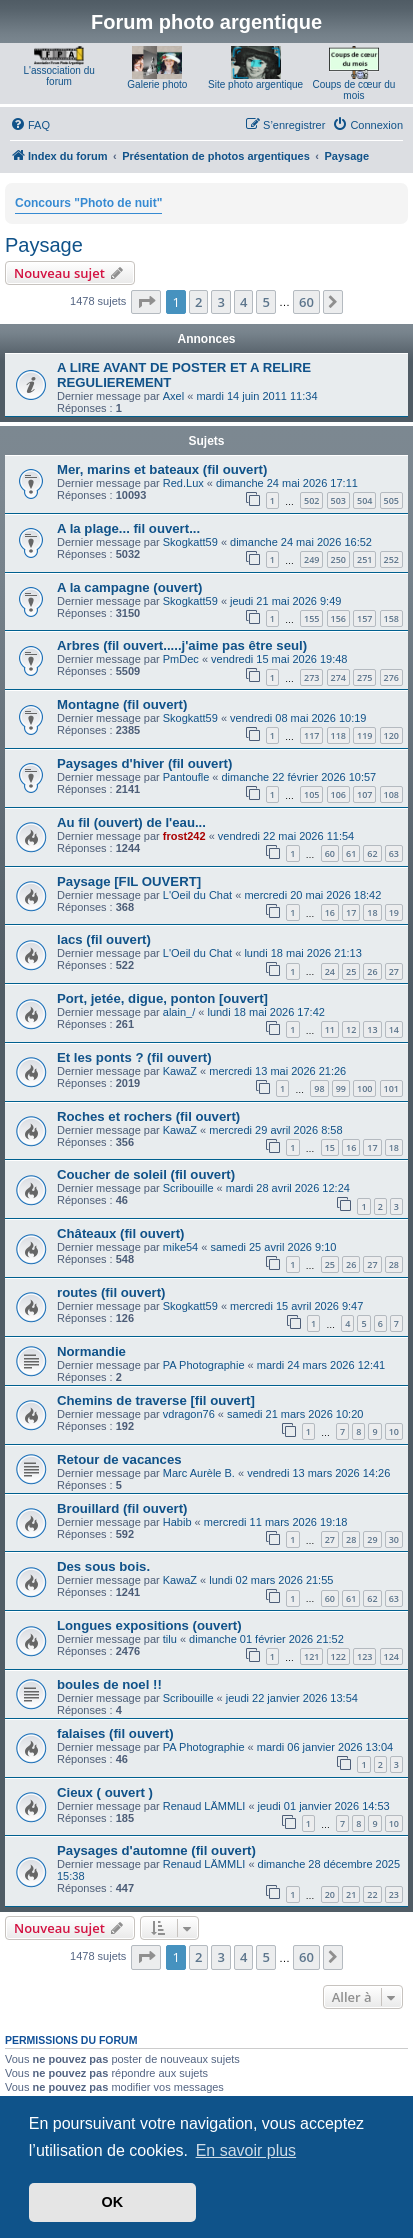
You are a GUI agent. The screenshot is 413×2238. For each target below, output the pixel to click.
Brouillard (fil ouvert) (122, 1508)
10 (394, 1431)
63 (394, 853)
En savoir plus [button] (246, 2150)
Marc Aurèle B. (199, 1473)
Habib (177, 1522)
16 (330, 912)
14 (394, 1029)
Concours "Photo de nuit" (88, 203)
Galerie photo (157, 84)
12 (351, 1029)
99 (341, 1088)
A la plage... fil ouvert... (128, 528)
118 (338, 735)
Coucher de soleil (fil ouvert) (146, 1174)
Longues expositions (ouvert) (149, 1625)
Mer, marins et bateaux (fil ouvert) (162, 469)
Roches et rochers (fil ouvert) (148, 1116)
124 (391, 1656)
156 (338, 618)
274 (338, 677)
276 (391, 677)
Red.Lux (183, 483)
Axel (173, 396)
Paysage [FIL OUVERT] (129, 881)
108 (391, 794)
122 (338, 1656)
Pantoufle (186, 777)
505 (391, 500)
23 (394, 1894)
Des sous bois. (103, 1566)
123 (364, 1656)
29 (372, 1539)
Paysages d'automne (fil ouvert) (156, 1850)
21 (351, 1894)
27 (394, 971)
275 (364, 677)
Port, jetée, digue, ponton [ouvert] (162, 998)
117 (311, 735)
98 (319, 1088)
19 (394, 912)
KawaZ (180, 1071)
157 (364, 618)
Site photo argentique (255, 84)
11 (330, 1029)
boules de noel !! (109, 1684)
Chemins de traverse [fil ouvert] (156, 1400)
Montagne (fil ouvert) (122, 704)
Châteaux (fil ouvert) (121, 1233)
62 (372, 853)
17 (351, 912)
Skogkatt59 (190, 542)
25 (351, 971)
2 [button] (198, 302)
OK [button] (113, 2202)
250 (338, 559)
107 (364, 794)
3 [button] (220, 302)
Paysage (44, 245)
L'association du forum (58, 76)
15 (330, 1147)
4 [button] (243, 302)
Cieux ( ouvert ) (105, 1792)
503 (338, 500)
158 (391, 618)
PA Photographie (204, 1365)
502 (311, 500)
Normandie (91, 1351)
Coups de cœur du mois (353, 90)
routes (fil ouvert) (111, 1292)
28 (394, 1264)
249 (311, 559)
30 (394, 1539)
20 (330, 1894)
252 (391, 559)
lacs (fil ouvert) (104, 939)
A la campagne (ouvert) (129, 587)
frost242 (184, 836)
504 (364, 500)
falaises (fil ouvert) (115, 1733)
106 (338, 794)
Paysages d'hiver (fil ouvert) (144, 763)
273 (311, 677)
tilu (170, 1639)
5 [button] (265, 302)
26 (372, 971)
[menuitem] (30, 125)
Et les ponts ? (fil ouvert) (134, 1057)
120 (391, 735)
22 (372, 1894)
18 (372, 912)
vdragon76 (189, 1414)
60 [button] (306, 302)
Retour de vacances (119, 1459)
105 (311, 794)
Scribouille (188, 1188)
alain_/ (179, 1012)
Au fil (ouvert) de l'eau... (131, 822)
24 (330, 971)
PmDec (181, 659)
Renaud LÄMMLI (204, 1806)
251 (364, 559)
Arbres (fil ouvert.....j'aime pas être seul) (182, 645)
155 (311, 618)
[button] (146, 302)
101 (391, 1088)
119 (364, 735)
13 (372, 1029)
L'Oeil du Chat (197, 895)
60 (330, 853)
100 (364, 1088)
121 (311, 1656)
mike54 (180, 1247)
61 (351, 853)
